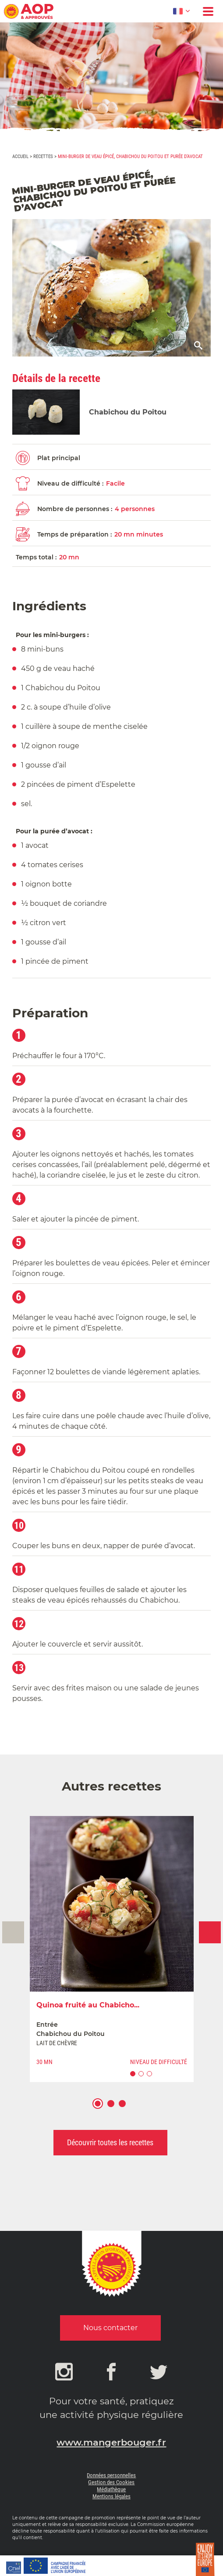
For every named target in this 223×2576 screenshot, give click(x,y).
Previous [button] (13, 1932)
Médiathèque (111, 2489)
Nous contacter (110, 2328)
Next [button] (210, 1932)
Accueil (20, 156)
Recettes (43, 156)
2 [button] (115, 2109)
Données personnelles (111, 2475)
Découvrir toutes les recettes (110, 2142)
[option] (111, 1949)
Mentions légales (111, 2496)
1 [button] (101, 2109)
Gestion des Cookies (111, 2482)
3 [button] (126, 2109)
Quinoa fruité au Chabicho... (87, 2005)
